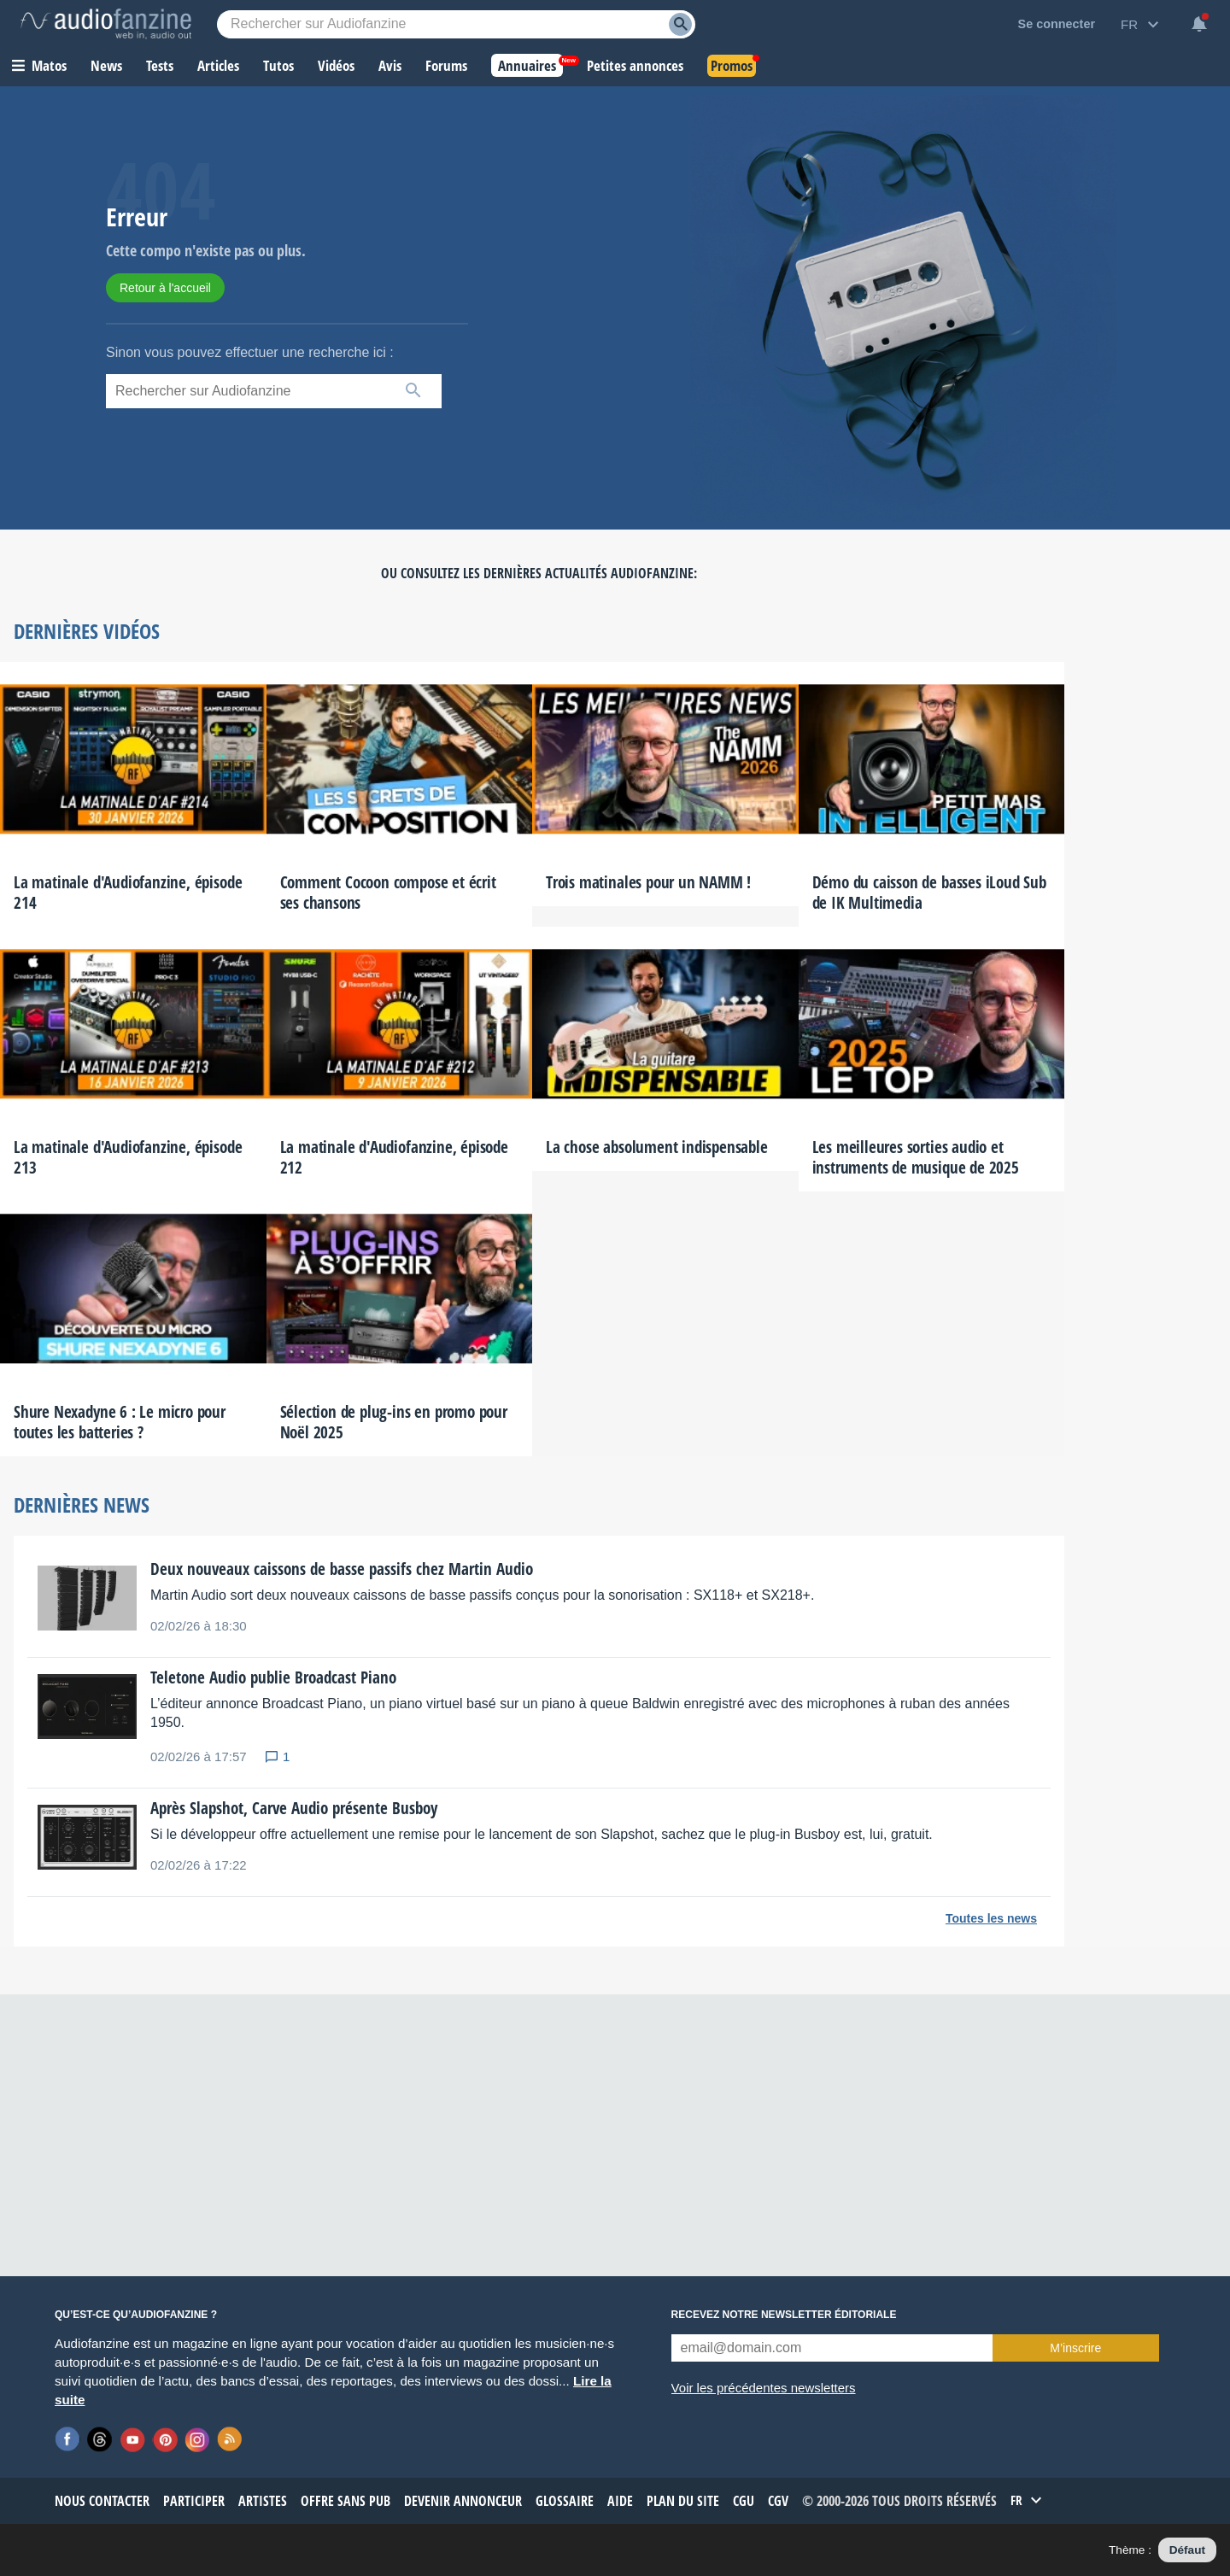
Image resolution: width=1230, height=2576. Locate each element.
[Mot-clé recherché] (456, 24)
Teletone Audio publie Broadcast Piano (273, 1677)
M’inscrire (1075, 2348)
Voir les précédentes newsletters (763, 2387)
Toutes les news (991, 1918)
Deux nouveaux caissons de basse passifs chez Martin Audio (341, 1569)
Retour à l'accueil (165, 288)
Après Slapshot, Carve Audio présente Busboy (293, 1808)
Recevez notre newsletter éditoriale (784, 2315)
